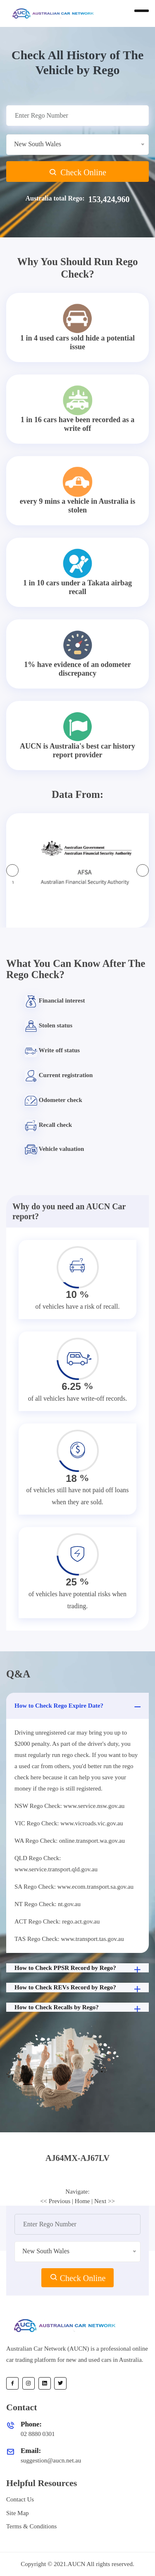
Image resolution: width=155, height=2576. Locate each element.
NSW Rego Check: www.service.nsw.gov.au (69, 1806)
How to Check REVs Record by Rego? (78, 1988)
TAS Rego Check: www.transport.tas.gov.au (69, 1939)
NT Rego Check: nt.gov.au (47, 1904)
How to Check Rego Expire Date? (78, 1706)
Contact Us (20, 2499)
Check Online (77, 172)
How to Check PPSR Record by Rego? (78, 1969)
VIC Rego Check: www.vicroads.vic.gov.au (68, 1823)
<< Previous (55, 2201)
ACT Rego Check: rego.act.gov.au (57, 1921)
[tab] (77, 2158)
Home (82, 2201)
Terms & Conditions (31, 2526)
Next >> (104, 2201)
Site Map (17, 2513)
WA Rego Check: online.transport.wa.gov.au (69, 1840)
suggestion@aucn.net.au (51, 2460)
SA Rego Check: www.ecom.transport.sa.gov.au (74, 1886)
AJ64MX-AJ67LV (77, 2158)
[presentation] (12, 870)
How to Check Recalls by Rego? (78, 2008)
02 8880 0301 (38, 2434)
